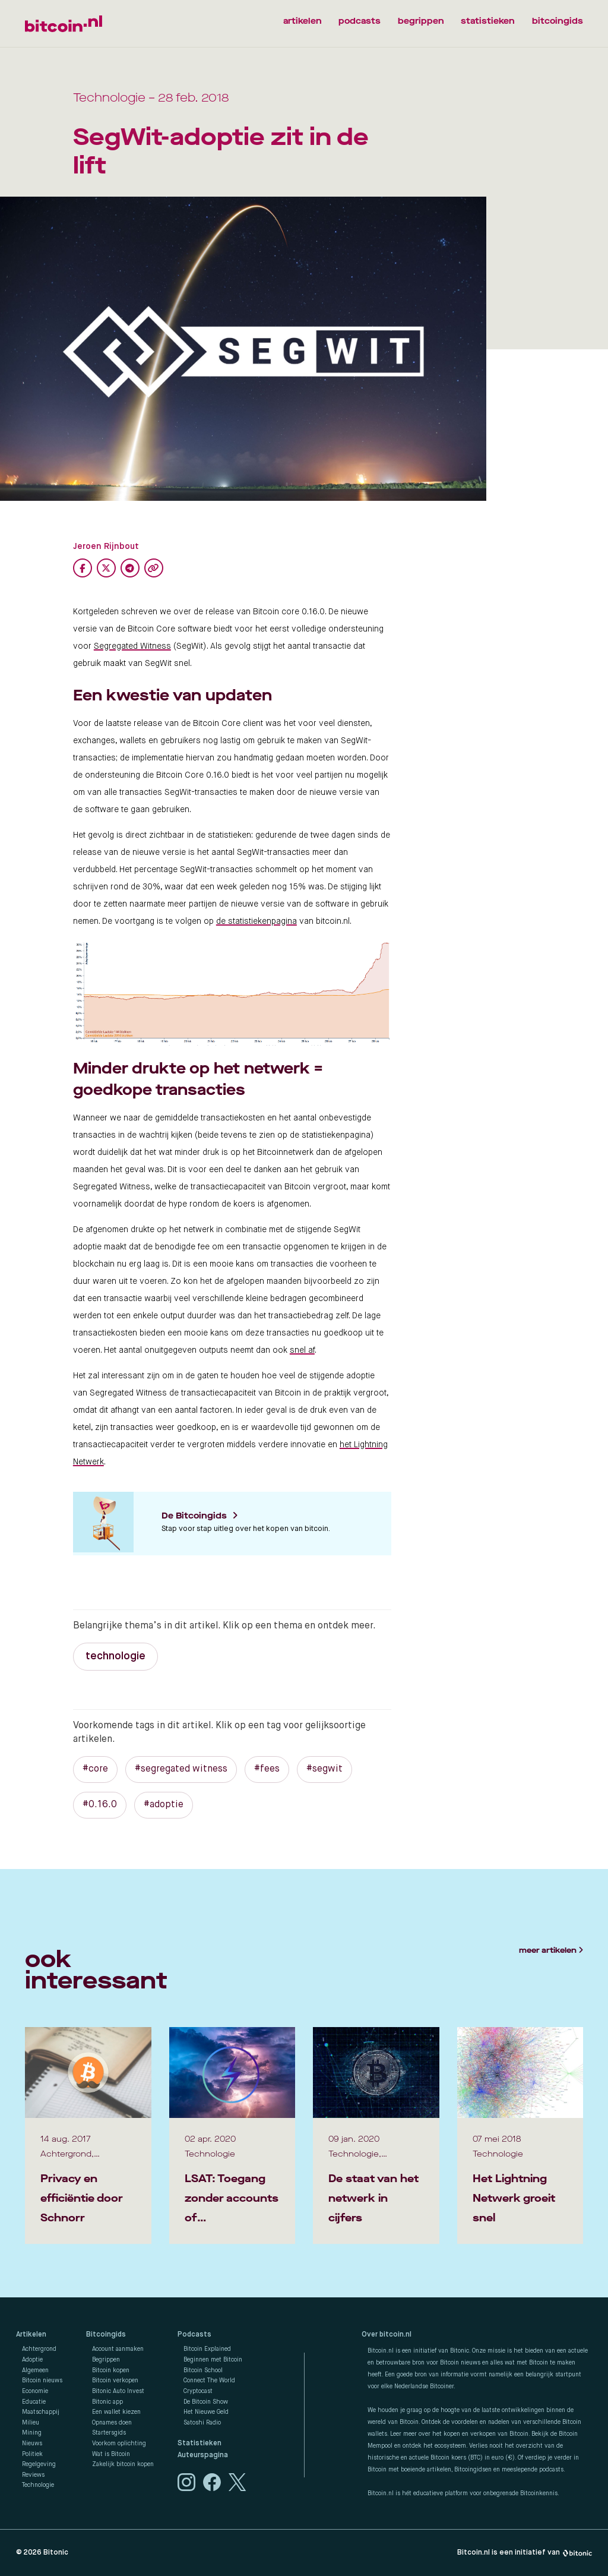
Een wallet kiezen (116, 2412)
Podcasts (194, 2334)
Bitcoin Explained (207, 2349)
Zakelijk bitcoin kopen (123, 2464)
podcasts (358, 21)
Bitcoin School (203, 2370)
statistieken (487, 21)
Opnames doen (112, 2423)
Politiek (32, 2454)
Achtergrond (39, 2349)
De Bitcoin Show (205, 2402)
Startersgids (109, 2433)
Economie (35, 2391)
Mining (32, 2433)
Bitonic (55, 2552)
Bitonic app (107, 2402)
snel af (302, 1350)
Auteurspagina (203, 2455)
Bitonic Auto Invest (118, 2391)
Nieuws (32, 2443)
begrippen (420, 21)
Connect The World (209, 2381)
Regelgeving (39, 2464)
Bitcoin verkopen (115, 2381)
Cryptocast (198, 2391)
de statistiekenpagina (256, 921)
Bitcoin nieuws (42, 2381)
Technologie (38, 2485)
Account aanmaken (118, 2349)
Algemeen (35, 2370)
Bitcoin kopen (110, 2370)
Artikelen (31, 2334)
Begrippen (106, 2360)
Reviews (33, 2475)
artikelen (300, 21)
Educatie (34, 2402)
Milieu (30, 2423)
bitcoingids (557, 21)
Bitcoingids (106, 2334)
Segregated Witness (132, 646)
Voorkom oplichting (119, 2443)
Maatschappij (40, 2412)
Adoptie (32, 2360)
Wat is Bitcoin (111, 2454)
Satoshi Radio (202, 2423)
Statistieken (199, 2443)
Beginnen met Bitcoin (212, 2360)
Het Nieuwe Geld (206, 2412)
